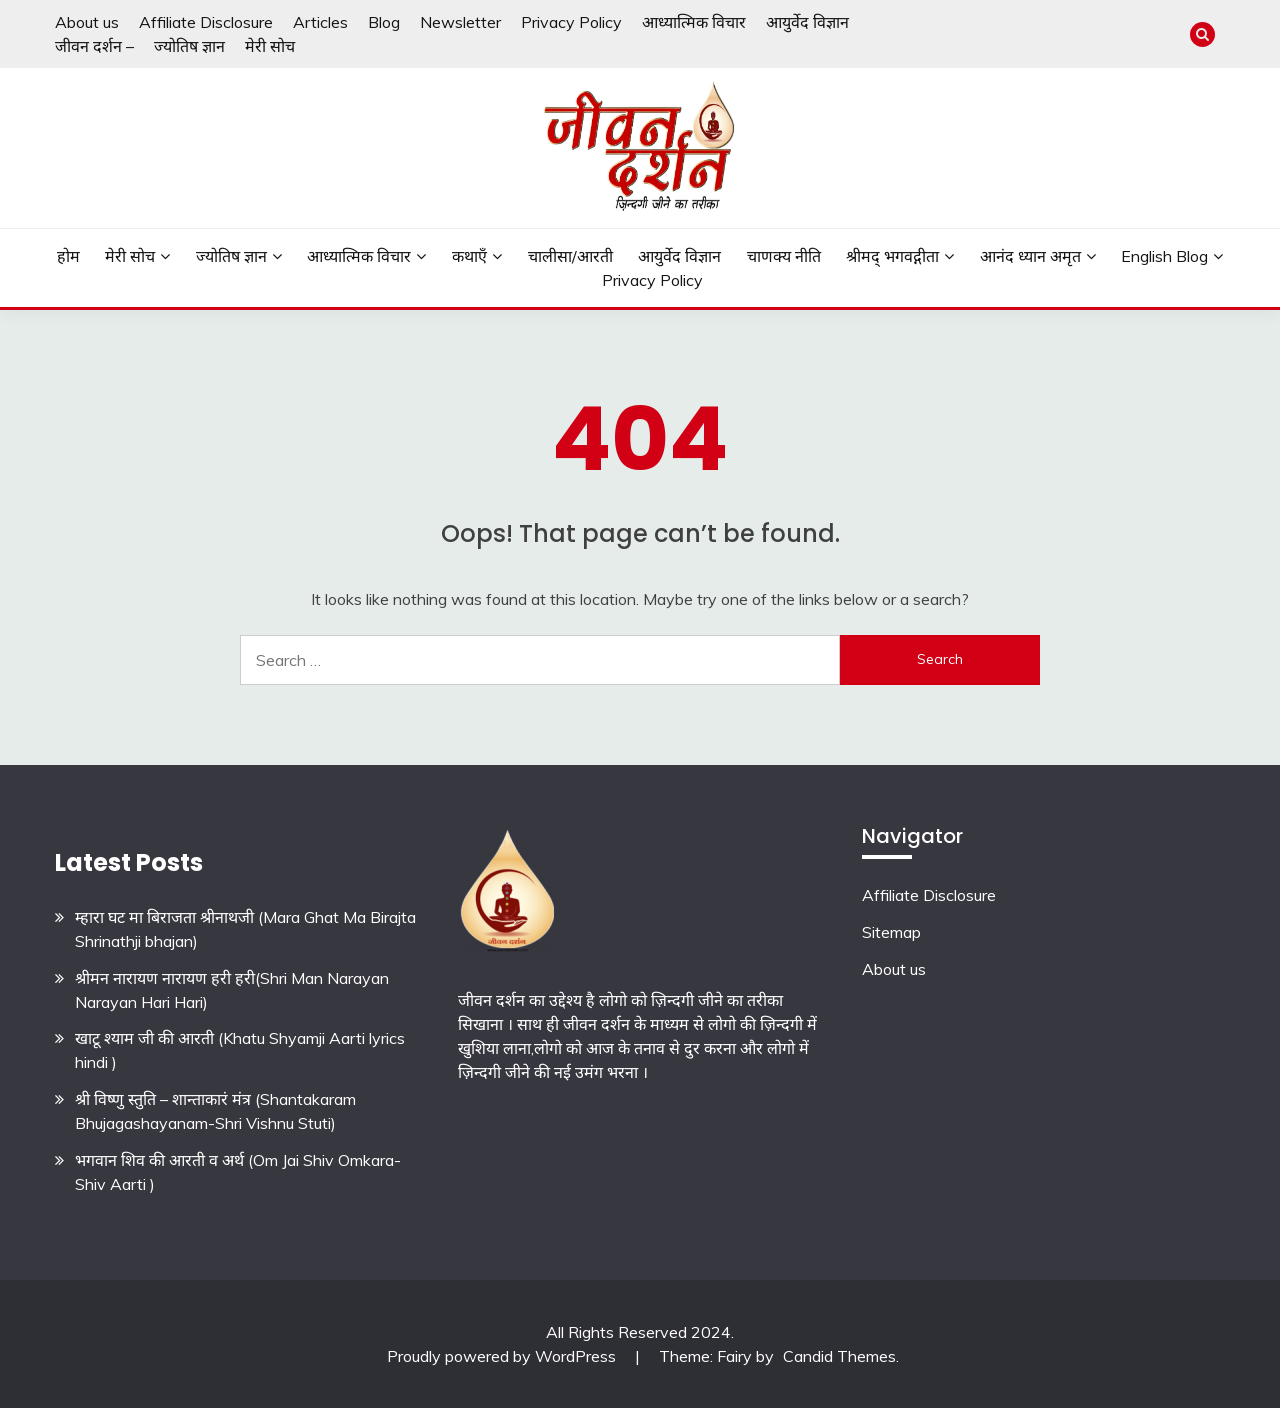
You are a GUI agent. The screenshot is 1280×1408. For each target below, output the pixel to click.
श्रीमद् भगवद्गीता (892, 256)
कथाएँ (469, 256)
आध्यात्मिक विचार (694, 22)
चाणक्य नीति (784, 256)
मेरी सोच (270, 46)
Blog (384, 22)
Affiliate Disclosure (206, 22)
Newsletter (460, 22)
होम (68, 256)
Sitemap (891, 932)
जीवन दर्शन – (94, 46)
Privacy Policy (571, 22)
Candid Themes (839, 1356)
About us (87, 22)
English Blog (1164, 256)
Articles (320, 22)
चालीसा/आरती (570, 256)
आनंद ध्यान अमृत (1030, 256)
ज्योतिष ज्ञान (189, 46)
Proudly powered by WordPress (503, 1356)
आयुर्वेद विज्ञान (807, 22)
